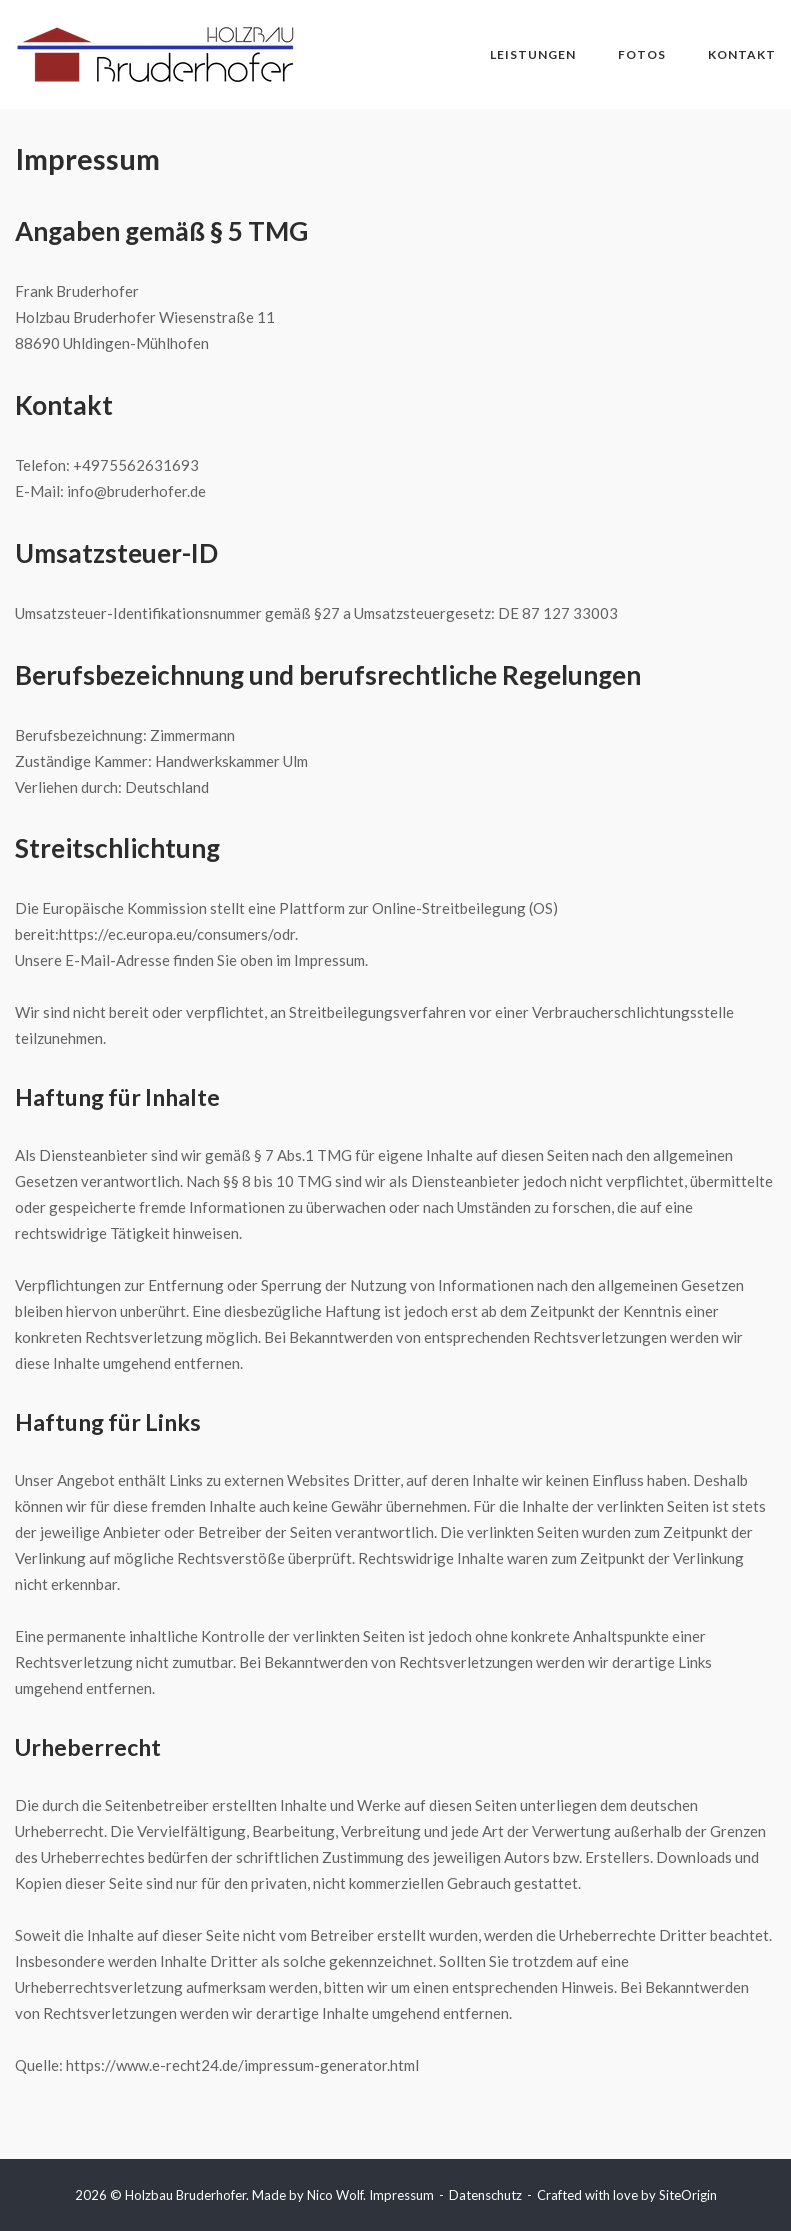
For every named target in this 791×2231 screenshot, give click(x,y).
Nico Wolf (335, 2195)
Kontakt (742, 54)
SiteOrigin (688, 2195)
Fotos (642, 54)
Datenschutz (485, 2195)
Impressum (401, 2195)
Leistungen (533, 54)
